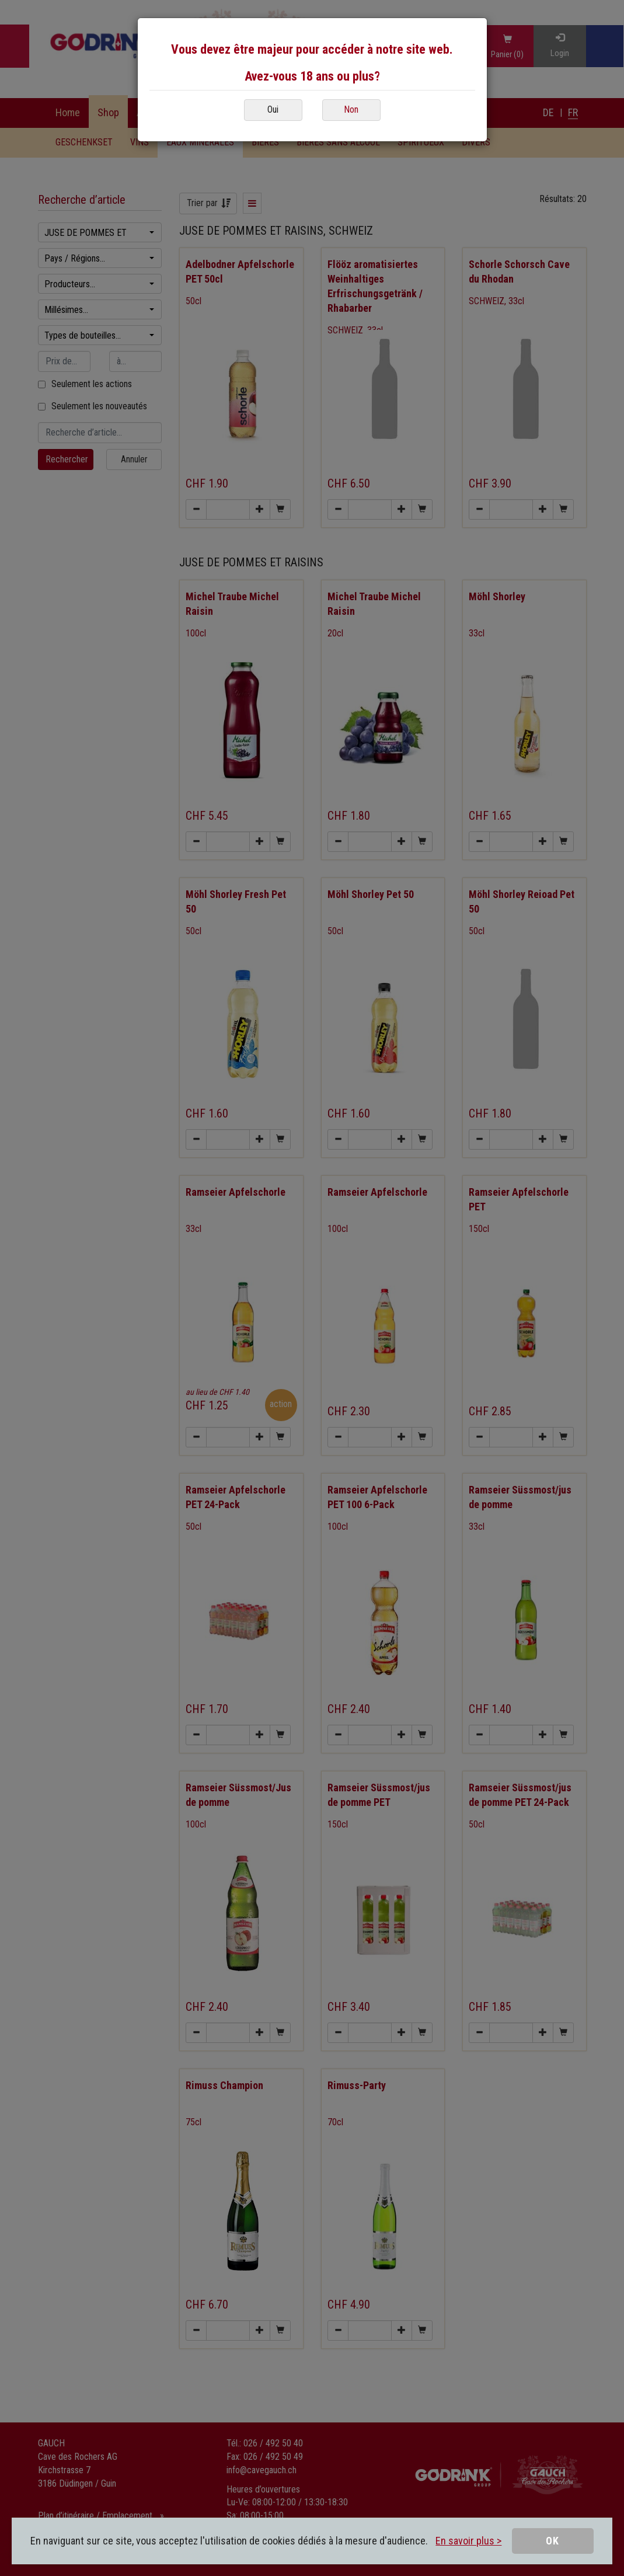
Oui (272, 109)
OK (552, 2541)
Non (351, 109)
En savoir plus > (468, 2541)
